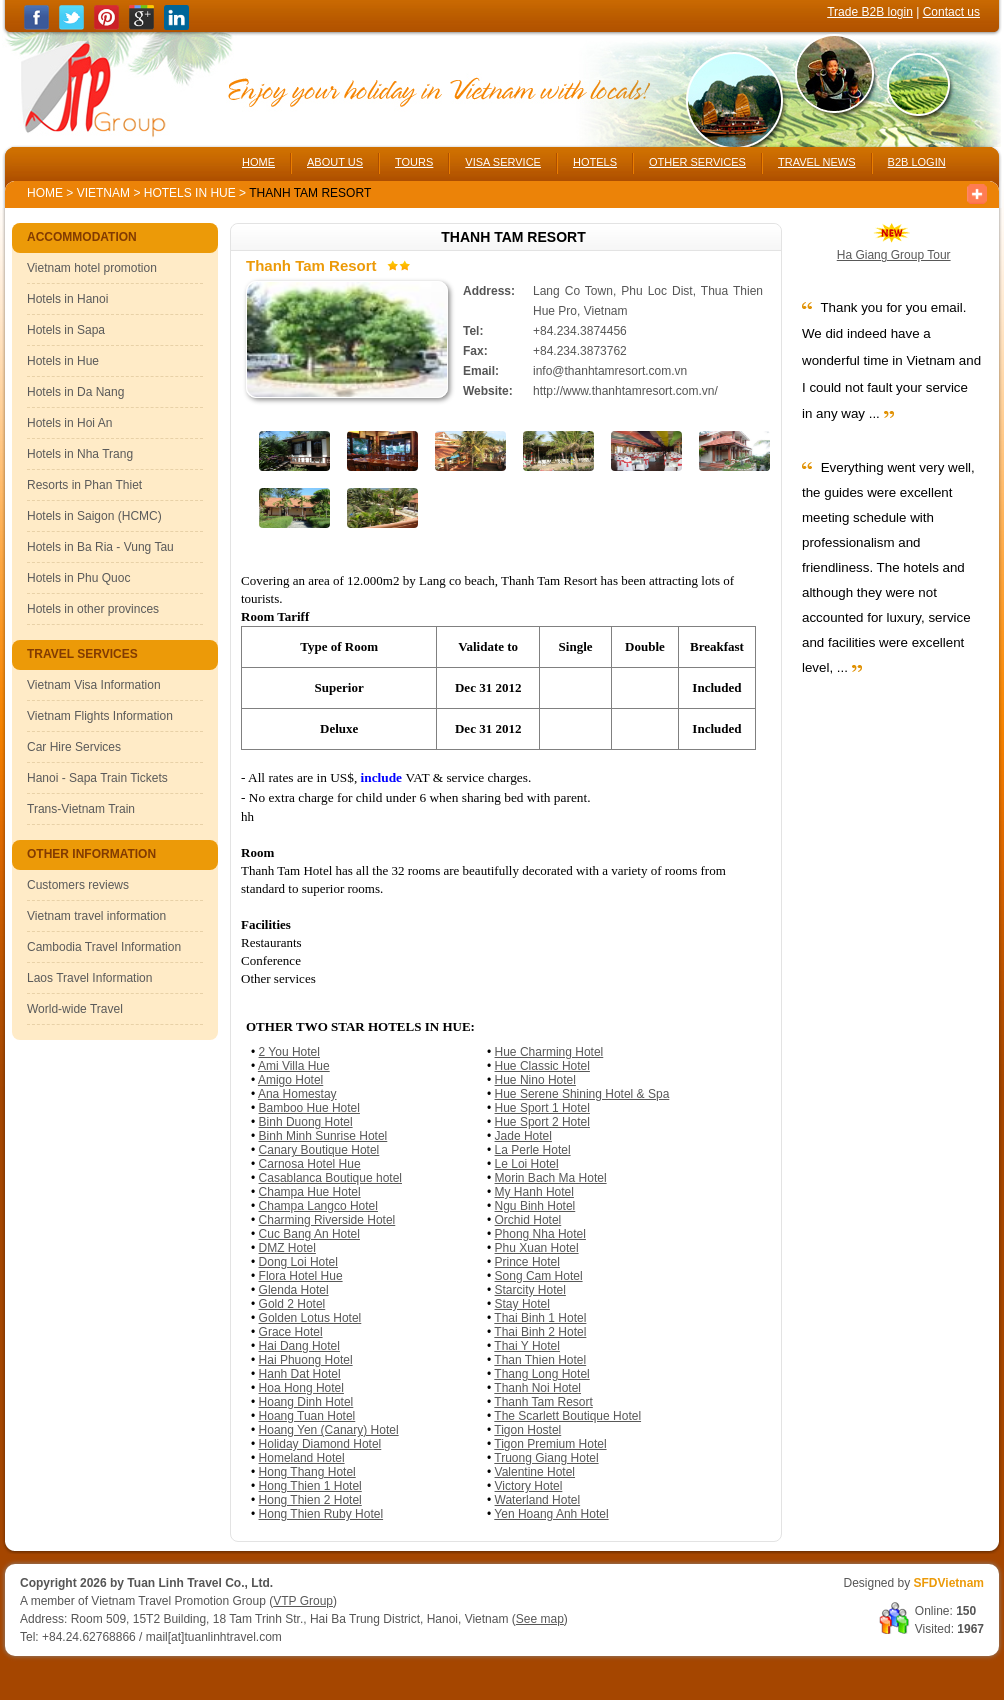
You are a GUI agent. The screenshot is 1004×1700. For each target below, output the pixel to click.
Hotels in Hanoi (67, 299)
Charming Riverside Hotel (327, 1220)
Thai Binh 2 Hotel (540, 1332)
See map (540, 1619)
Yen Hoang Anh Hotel (551, 1514)
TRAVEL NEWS (817, 162)
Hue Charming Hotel (549, 1052)
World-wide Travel (75, 1009)
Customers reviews (78, 885)
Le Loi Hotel (527, 1164)
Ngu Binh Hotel (535, 1206)
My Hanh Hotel (534, 1192)
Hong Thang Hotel (307, 1472)
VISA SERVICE (503, 162)
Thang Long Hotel (541, 1374)
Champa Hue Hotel (310, 1192)
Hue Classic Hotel (542, 1066)
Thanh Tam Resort (543, 1402)
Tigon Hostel (527, 1430)
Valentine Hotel (535, 1472)
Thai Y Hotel (527, 1346)
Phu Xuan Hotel (537, 1248)
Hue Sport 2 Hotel (542, 1122)
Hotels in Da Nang (75, 392)
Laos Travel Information (89, 978)
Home (45, 193)
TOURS (414, 162)
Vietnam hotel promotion (92, 268)
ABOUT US (335, 162)
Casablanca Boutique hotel (330, 1178)
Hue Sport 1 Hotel (542, 1108)
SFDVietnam (949, 1583)
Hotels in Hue (191, 193)
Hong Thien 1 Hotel (310, 1486)
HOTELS (595, 162)
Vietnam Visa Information (94, 685)
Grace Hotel (291, 1332)
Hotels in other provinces (93, 609)
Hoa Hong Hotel (301, 1388)
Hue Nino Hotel (535, 1080)
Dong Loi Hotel (298, 1262)
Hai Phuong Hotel (306, 1360)
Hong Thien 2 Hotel (310, 1500)
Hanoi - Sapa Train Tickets (97, 778)
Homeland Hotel (302, 1458)
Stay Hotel (522, 1304)
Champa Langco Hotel (318, 1206)
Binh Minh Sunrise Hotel (323, 1136)
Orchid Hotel (528, 1220)
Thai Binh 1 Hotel (540, 1318)
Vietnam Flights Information (100, 716)
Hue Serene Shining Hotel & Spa (582, 1094)
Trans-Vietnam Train (81, 809)
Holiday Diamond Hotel (320, 1444)
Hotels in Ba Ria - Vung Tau (100, 547)
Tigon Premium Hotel (550, 1444)
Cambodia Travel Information (104, 947)
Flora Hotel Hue (301, 1276)
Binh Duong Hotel (306, 1122)
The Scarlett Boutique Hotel (567, 1416)
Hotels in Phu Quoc (78, 578)
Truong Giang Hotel (546, 1458)
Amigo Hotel (290, 1080)
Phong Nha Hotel (540, 1234)
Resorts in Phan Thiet (84, 485)
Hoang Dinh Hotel (306, 1402)
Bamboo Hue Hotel (309, 1108)
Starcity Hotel (530, 1290)
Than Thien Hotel (540, 1360)
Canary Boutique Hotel (319, 1150)
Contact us (951, 12)
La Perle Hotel (533, 1150)
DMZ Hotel (287, 1248)
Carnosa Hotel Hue (310, 1164)
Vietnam (103, 193)
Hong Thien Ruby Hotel (321, 1514)
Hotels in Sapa (66, 330)
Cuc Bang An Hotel (309, 1234)
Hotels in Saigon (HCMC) (94, 516)
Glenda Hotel (294, 1290)
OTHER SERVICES (697, 162)
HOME (258, 162)
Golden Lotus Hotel (310, 1318)
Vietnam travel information (96, 916)
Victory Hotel (529, 1486)
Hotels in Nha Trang (80, 454)
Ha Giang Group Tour (894, 255)
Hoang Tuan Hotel (307, 1416)
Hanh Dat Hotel (300, 1374)
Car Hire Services (74, 747)
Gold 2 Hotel (292, 1304)
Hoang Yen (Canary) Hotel (329, 1430)
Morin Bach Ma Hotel (551, 1178)
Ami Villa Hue (294, 1066)
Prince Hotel (527, 1262)
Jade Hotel (523, 1136)
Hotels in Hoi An (69, 423)
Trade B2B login (870, 12)
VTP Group (303, 1601)
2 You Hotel (289, 1052)
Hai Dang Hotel (299, 1346)
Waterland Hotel (538, 1500)
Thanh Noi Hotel (537, 1388)
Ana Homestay (297, 1094)
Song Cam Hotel (539, 1276)
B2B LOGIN (917, 162)
